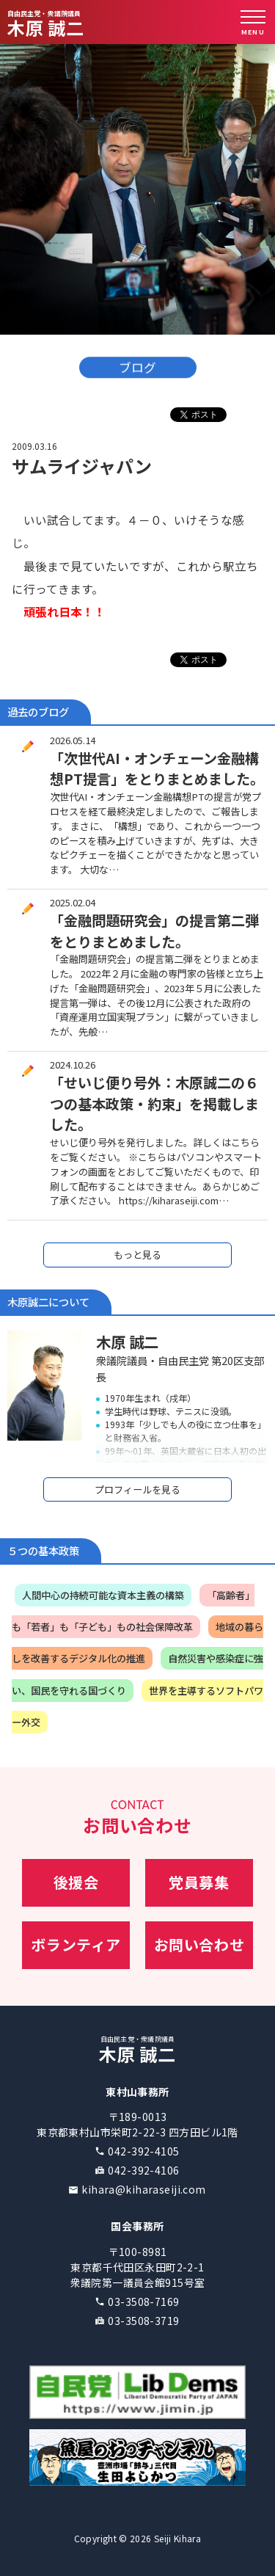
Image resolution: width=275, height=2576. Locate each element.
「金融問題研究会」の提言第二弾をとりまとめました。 (154, 931)
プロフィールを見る (137, 1489)
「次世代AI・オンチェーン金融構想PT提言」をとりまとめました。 (157, 769)
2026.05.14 (72, 740)
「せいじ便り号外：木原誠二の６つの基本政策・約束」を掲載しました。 (154, 1103)
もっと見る (137, 1255)
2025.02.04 (72, 902)
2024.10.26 (72, 1064)
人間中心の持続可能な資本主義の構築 (103, 1595)
